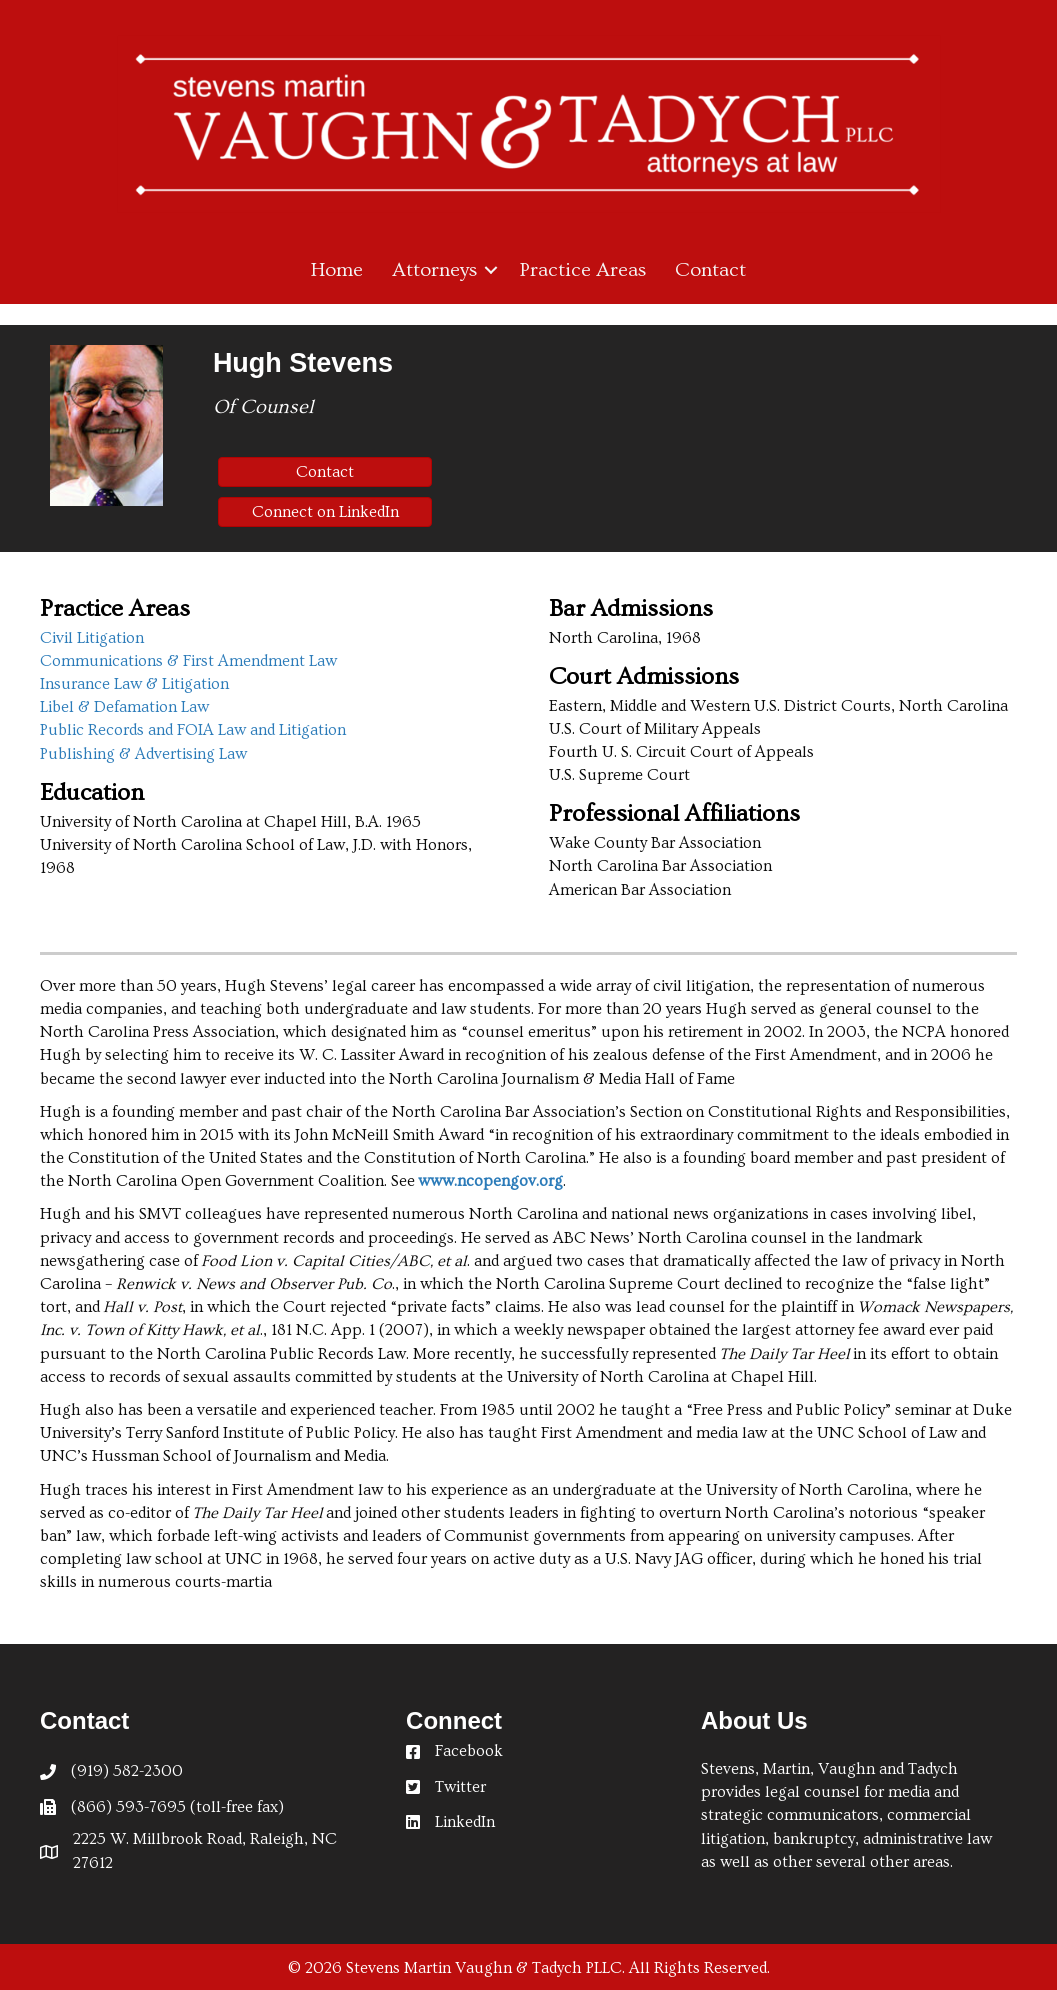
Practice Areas (583, 270)
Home (337, 270)
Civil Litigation (92, 638)
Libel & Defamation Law (124, 707)
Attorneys (434, 270)
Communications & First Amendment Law (188, 661)
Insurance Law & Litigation (134, 684)
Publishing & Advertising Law (143, 754)
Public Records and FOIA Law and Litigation (193, 730)
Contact (710, 270)
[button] (491, 270)
